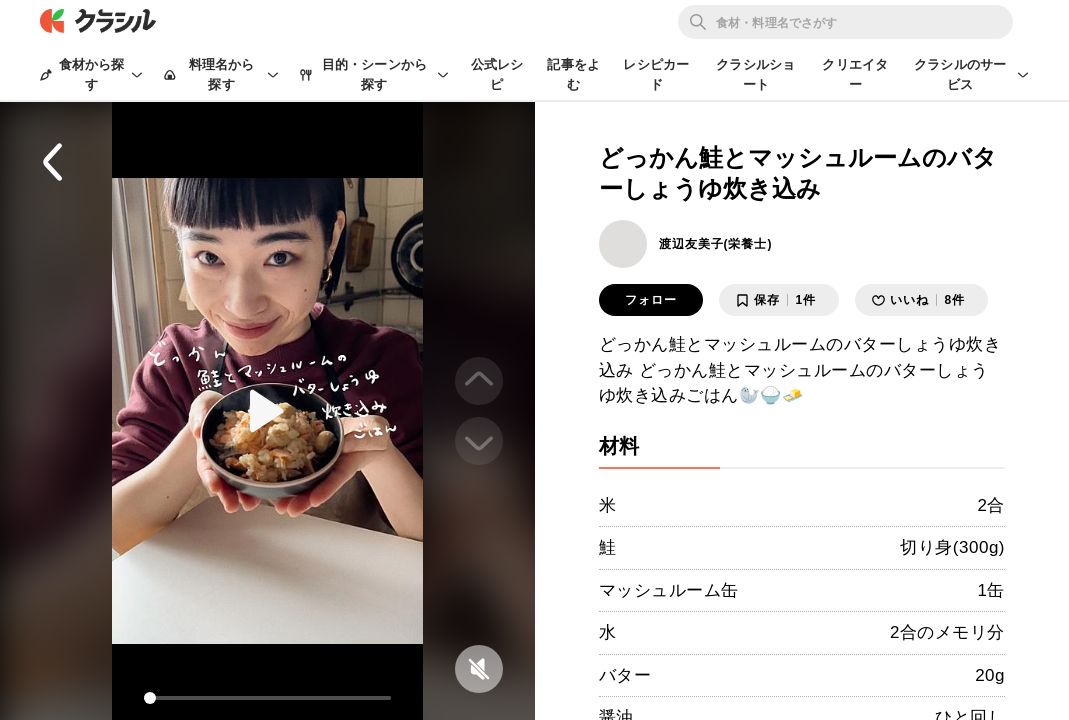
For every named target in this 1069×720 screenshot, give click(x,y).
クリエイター (855, 74)
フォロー (651, 300)
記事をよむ (573, 74)
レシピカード (656, 74)
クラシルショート (755, 74)
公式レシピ (497, 74)
